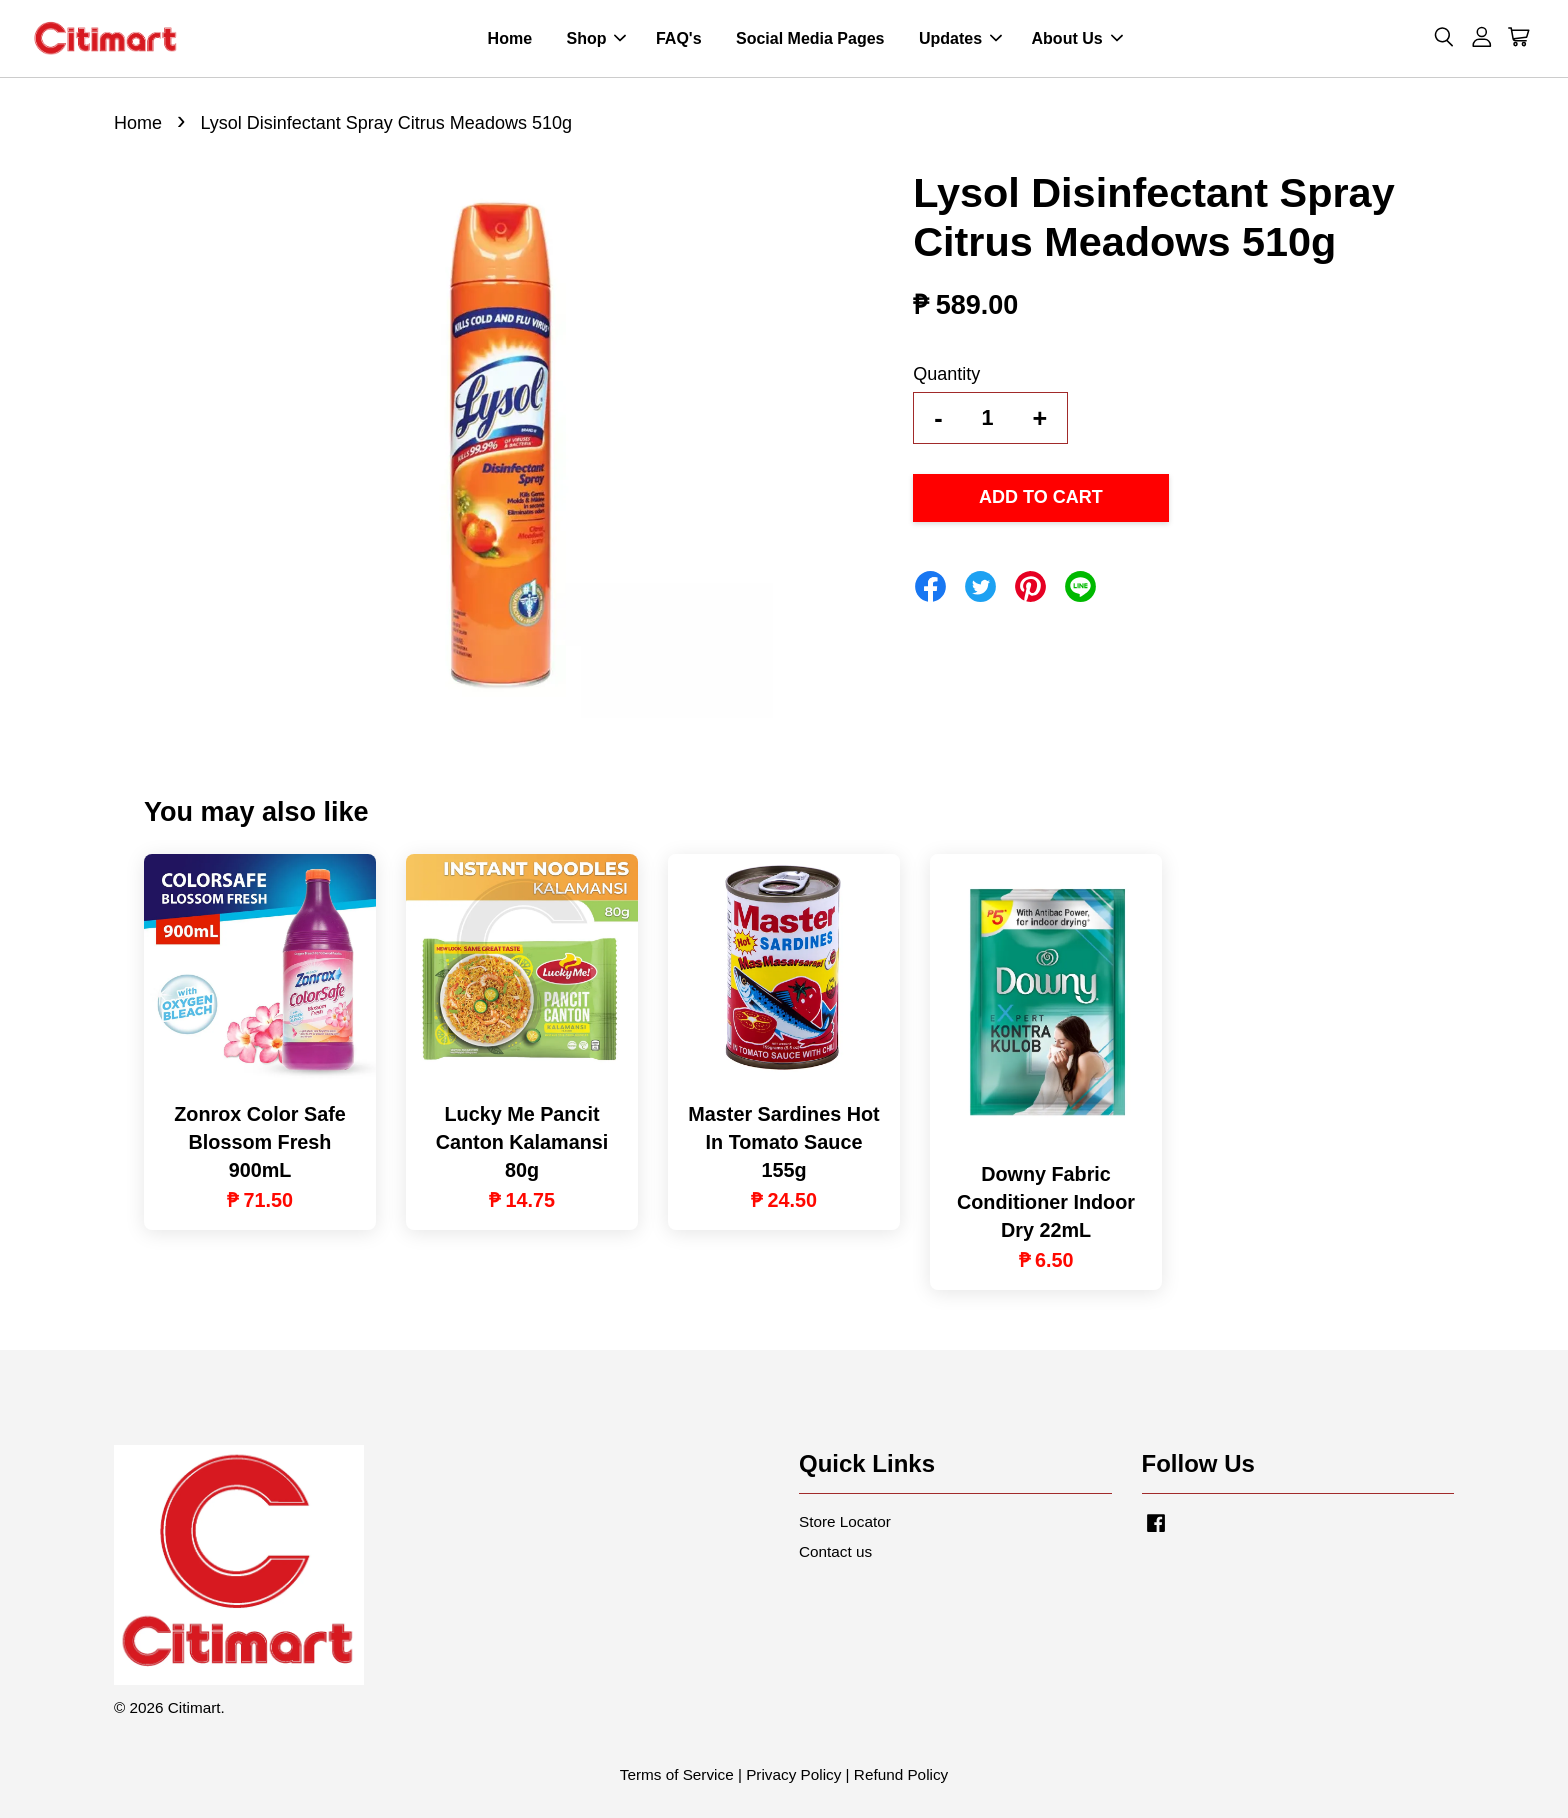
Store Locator (845, 1521)
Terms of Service (677, 1774)
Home (510, 38)
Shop (596, 38)
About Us (1077, 38)
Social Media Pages (810, 38)
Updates (960, 38)
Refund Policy (901, 1774)
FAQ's (679, 38)
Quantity (946, 374)
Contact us (835, 1551)
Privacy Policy (793, 1774)
